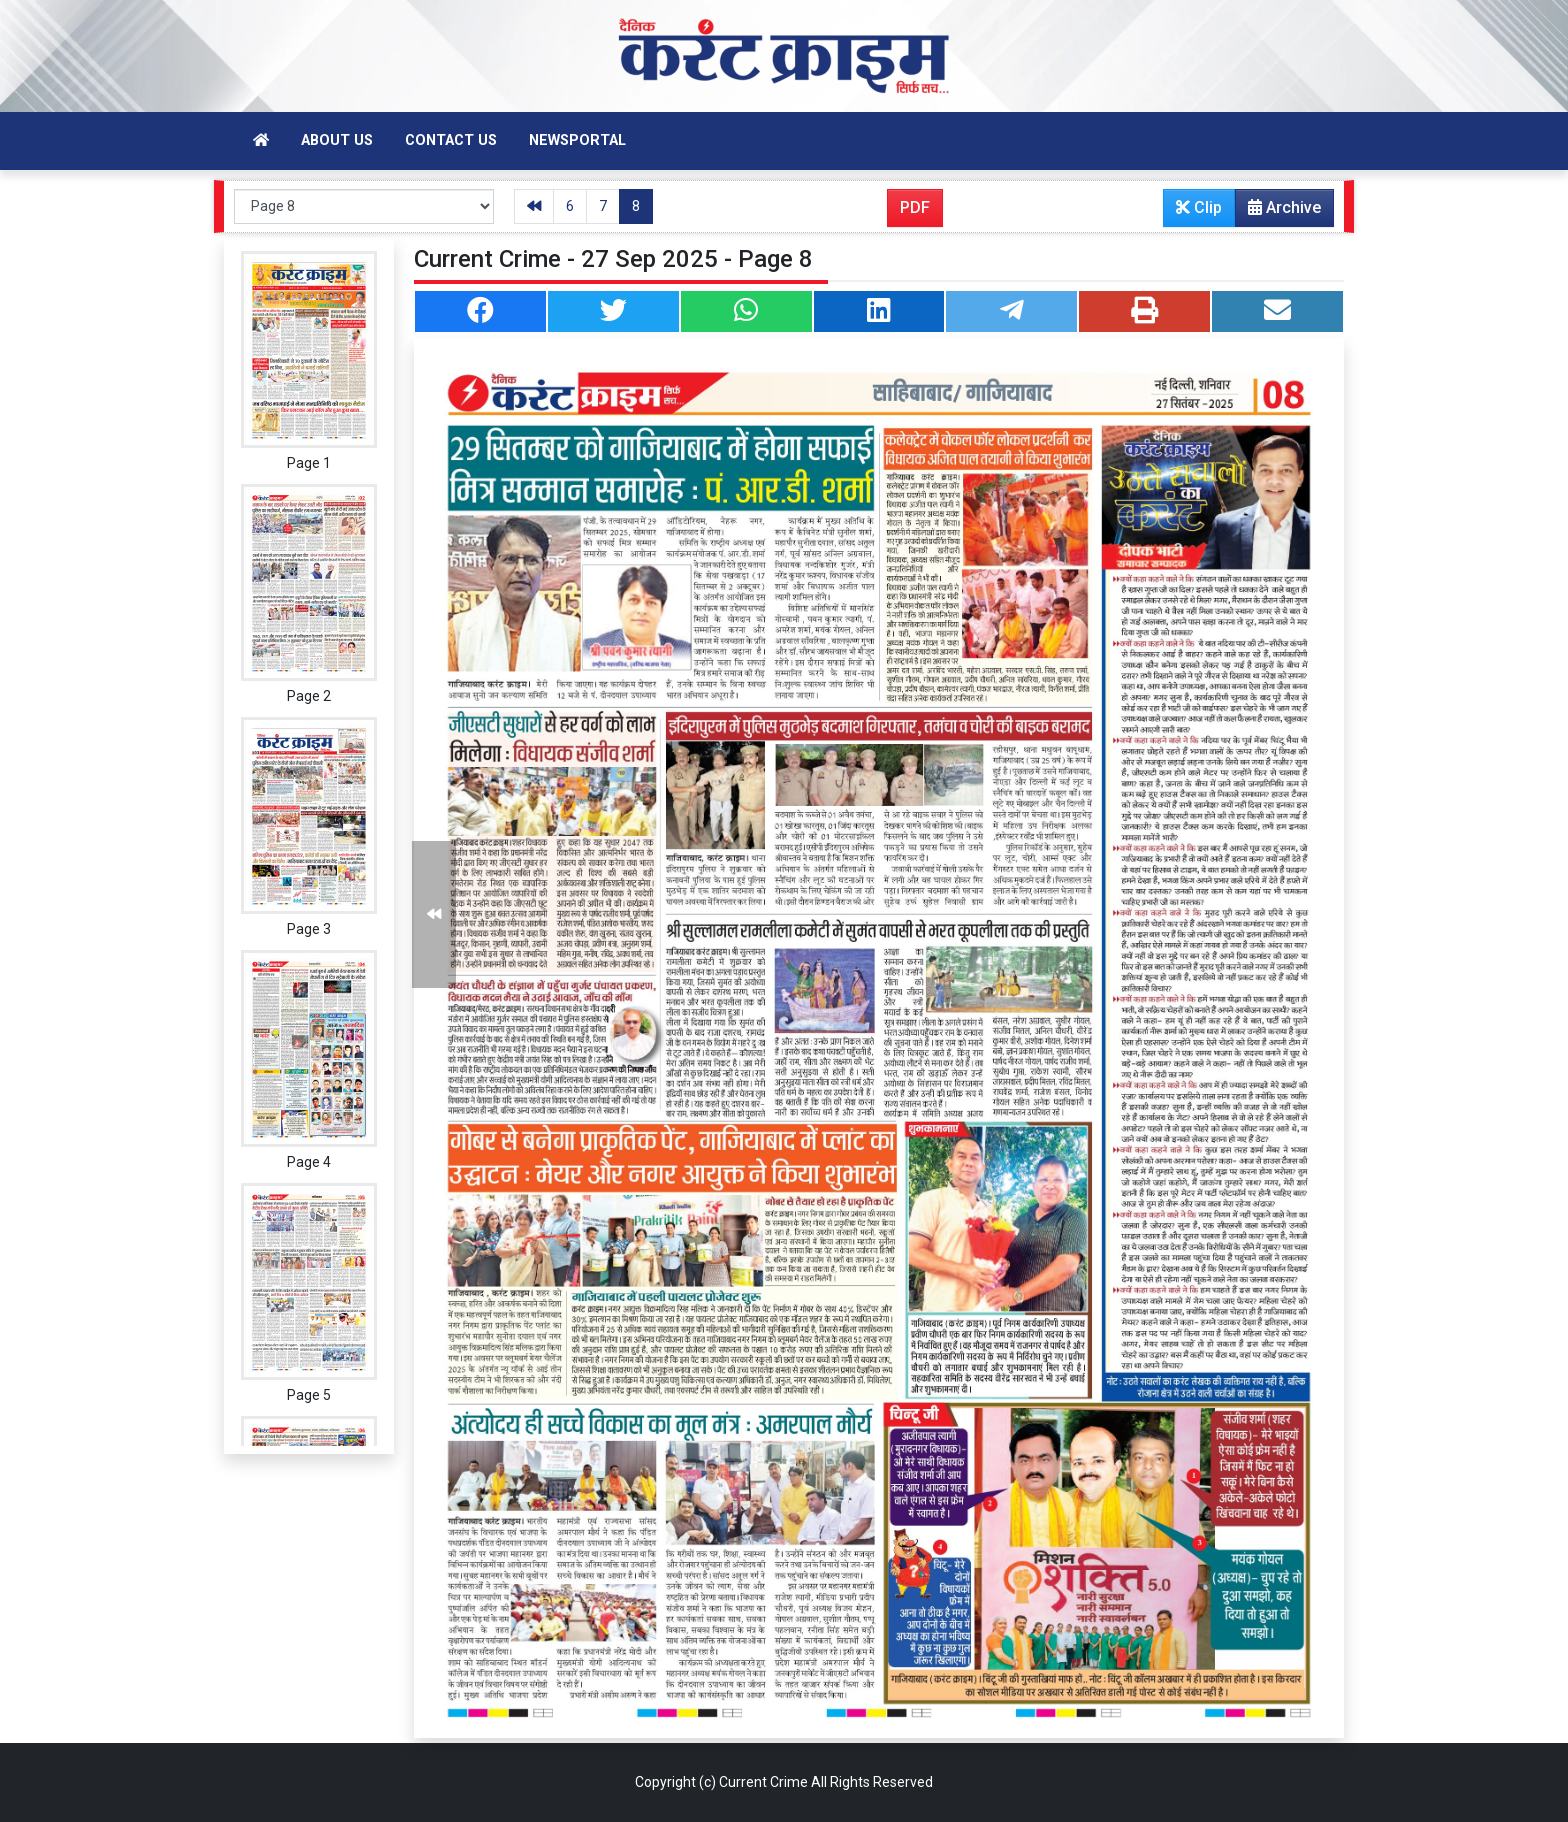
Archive (1278, 212)
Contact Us (451, 140)
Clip (1199, 207)
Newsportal (577, 140)
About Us (337, 140)
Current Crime (763, 1782)
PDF (915, 207)
